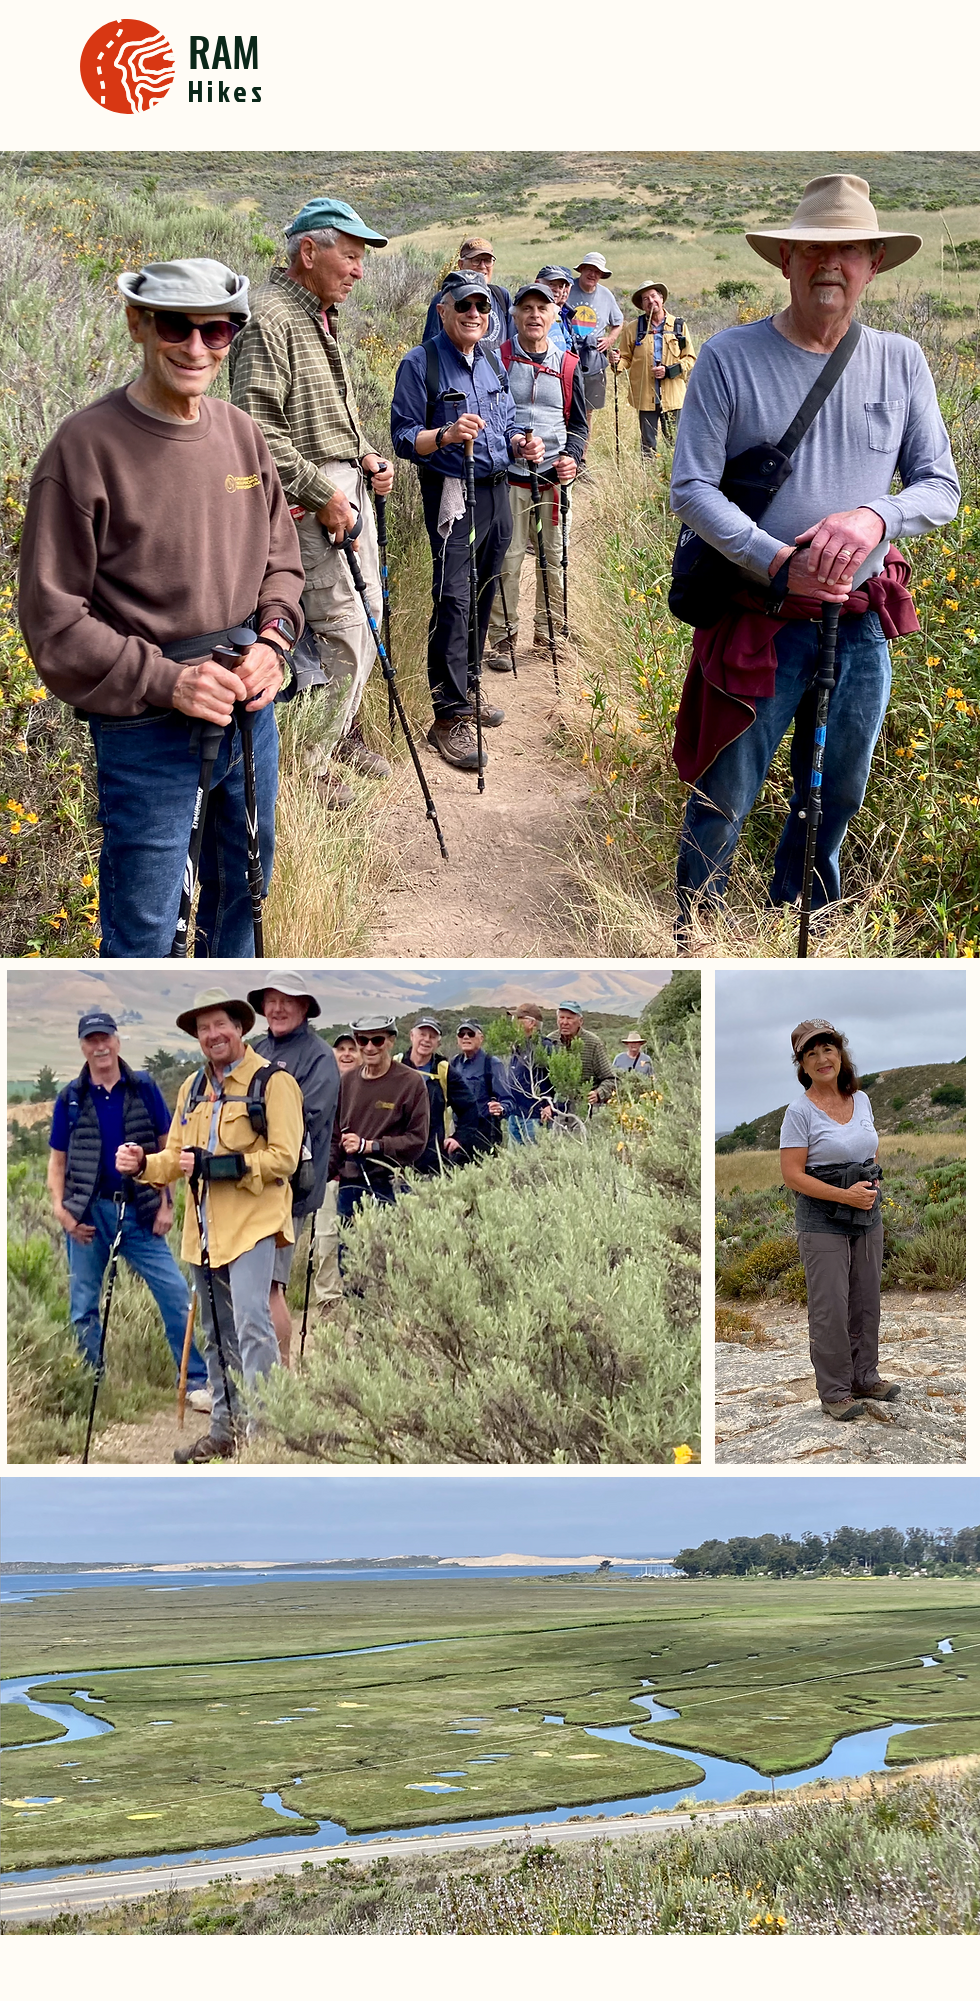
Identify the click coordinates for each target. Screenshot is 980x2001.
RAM (224, 50)
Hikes (227, 91)
